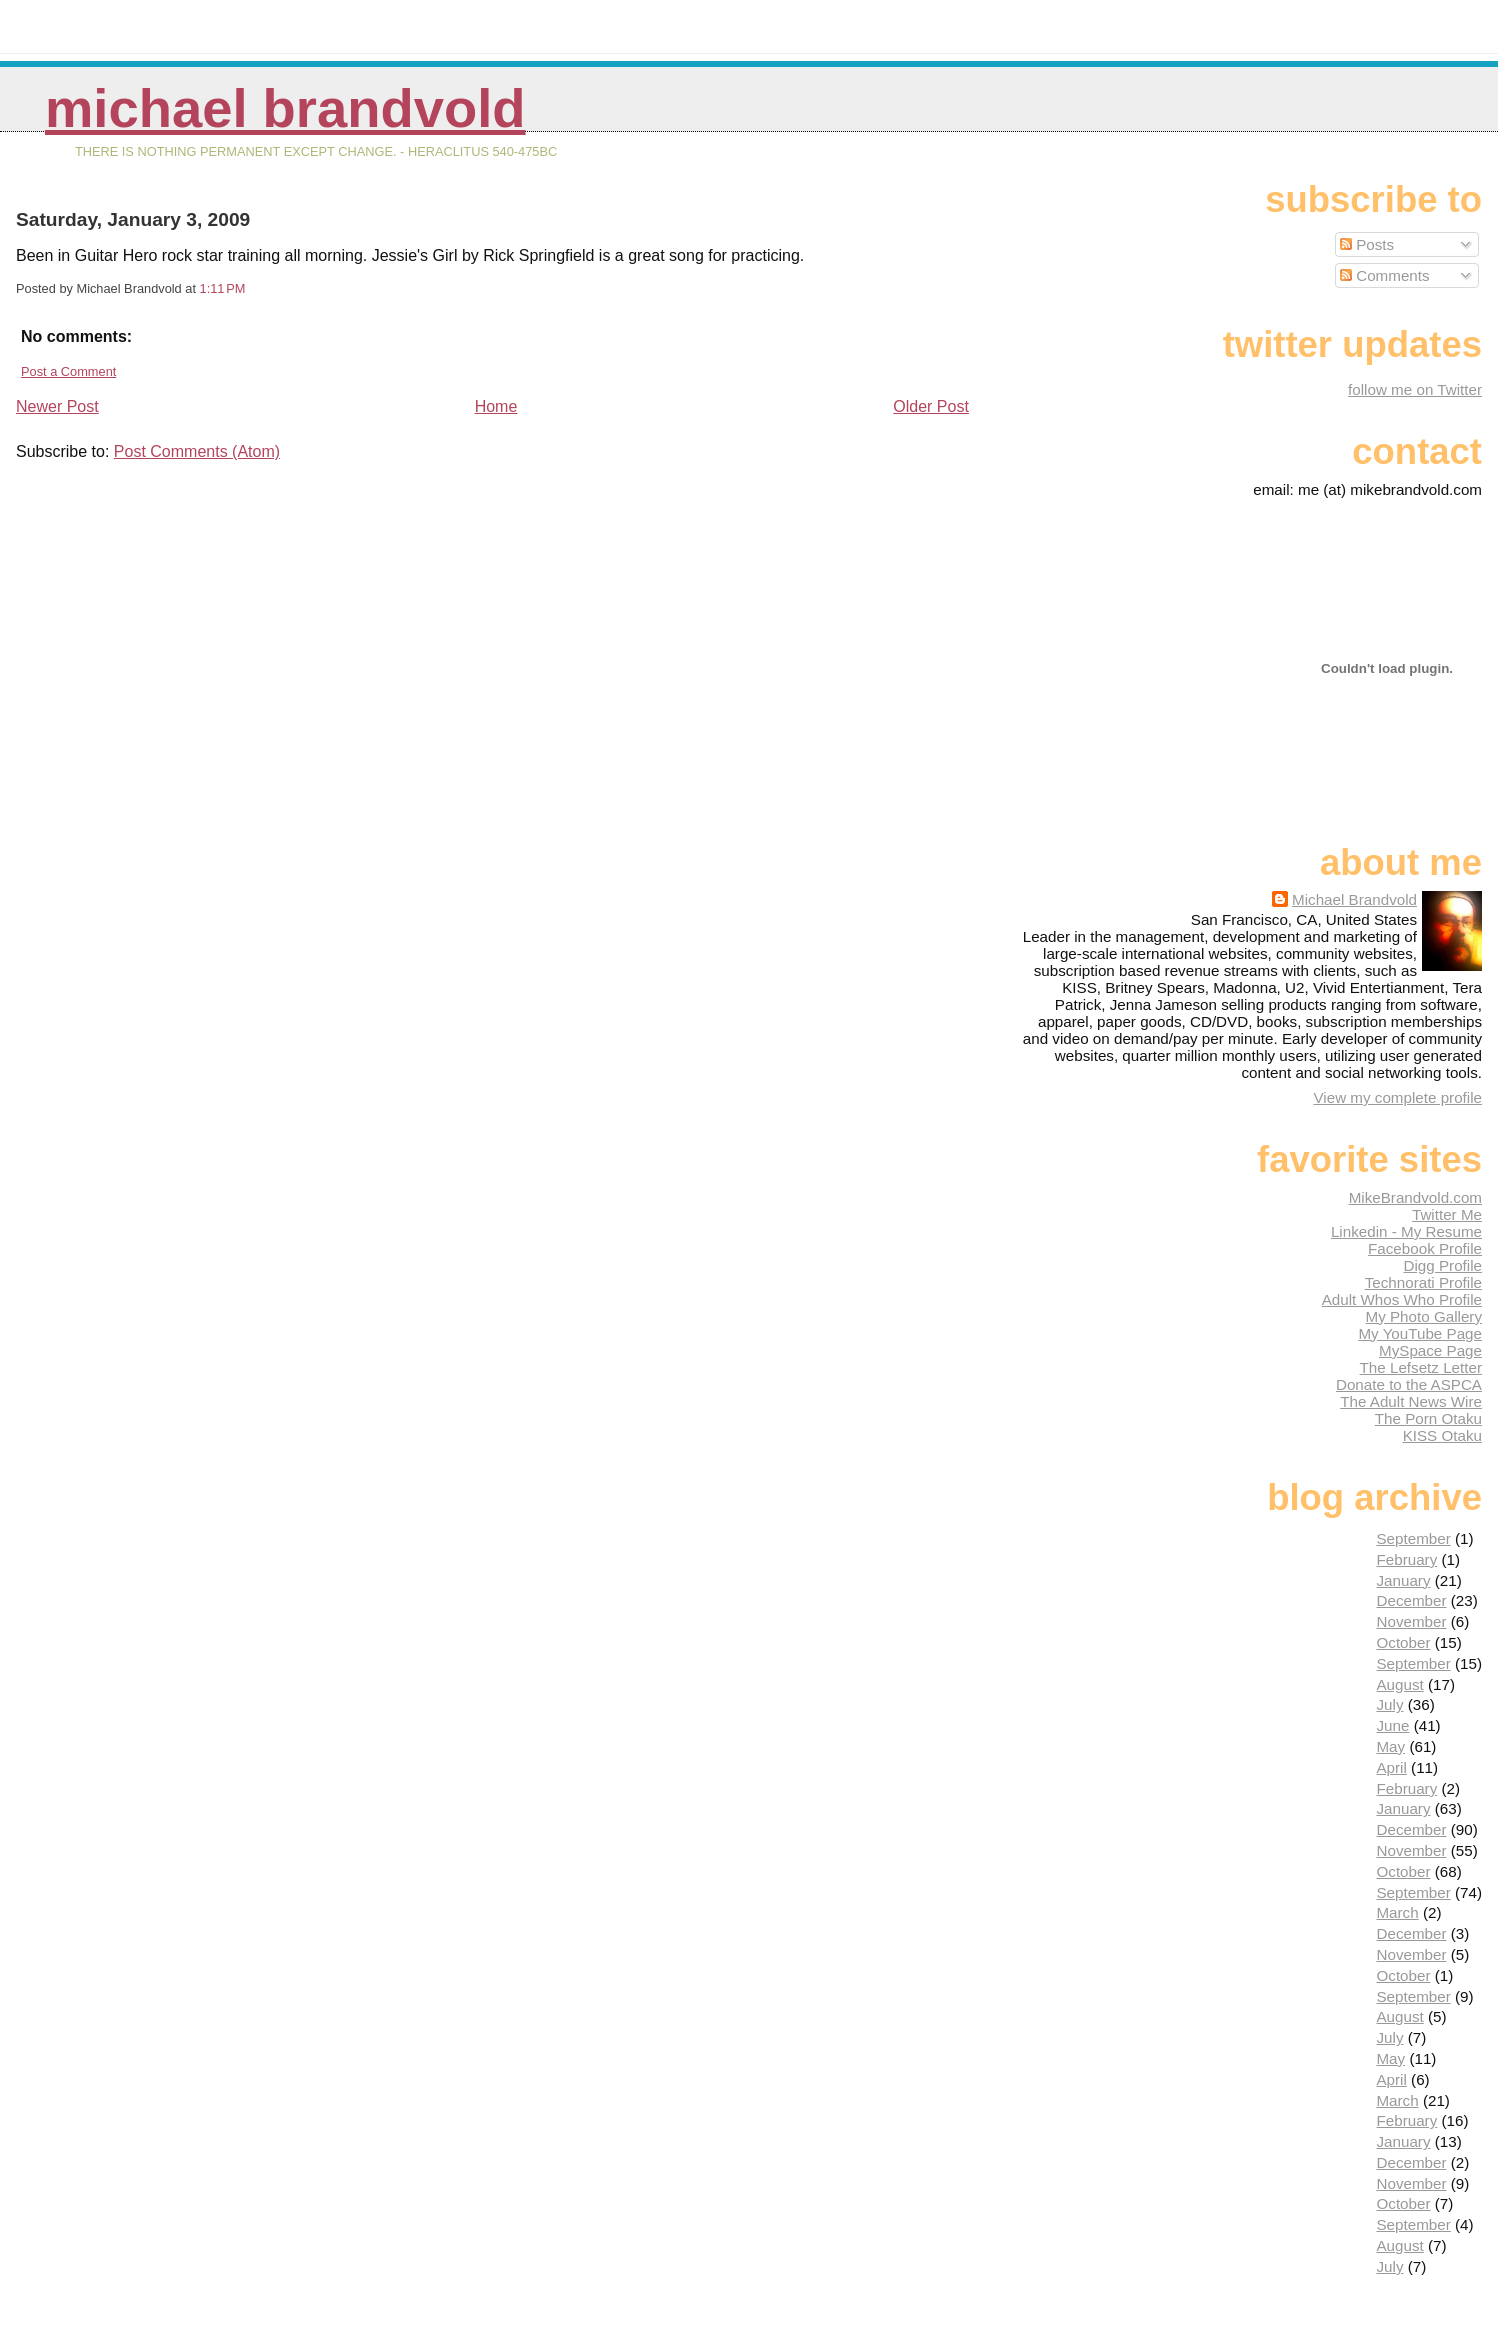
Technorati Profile (1423, 1282)
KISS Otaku (1442, 1435)
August (1399, 1684)
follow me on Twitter (1415, 389)
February (1406, 1559)
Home (496, 406)
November (1411, 1621)
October (1403, 1642)
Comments (1385, 275)
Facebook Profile (1425, 1248)
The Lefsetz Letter (1421, 1367)
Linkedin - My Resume (1406, 1231)
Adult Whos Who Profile (1402, 1299)
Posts (1367, 244)
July (1389, 1704)
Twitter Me (1447, 1214)
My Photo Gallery (1424, 1316)
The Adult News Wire (1411, 1401)
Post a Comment (68, 371)
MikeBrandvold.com (1415, 1197)
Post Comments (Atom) (197, 451)
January (1403, 1580)
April (1391, 1767)
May (1390, 1746)
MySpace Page (1430, 1350)
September (1413, 1538)
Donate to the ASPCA (1409, 1384)
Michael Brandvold (285, 108)
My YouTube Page (1420, 1333)
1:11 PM (223, 288)
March (1397, 1912)
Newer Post (57, 406)
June (1392, 1725)
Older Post (931, 406)
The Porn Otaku (1428, 1418)
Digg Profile (1442, 1265)
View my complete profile (1397, 1097)
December (1411, 1600)
